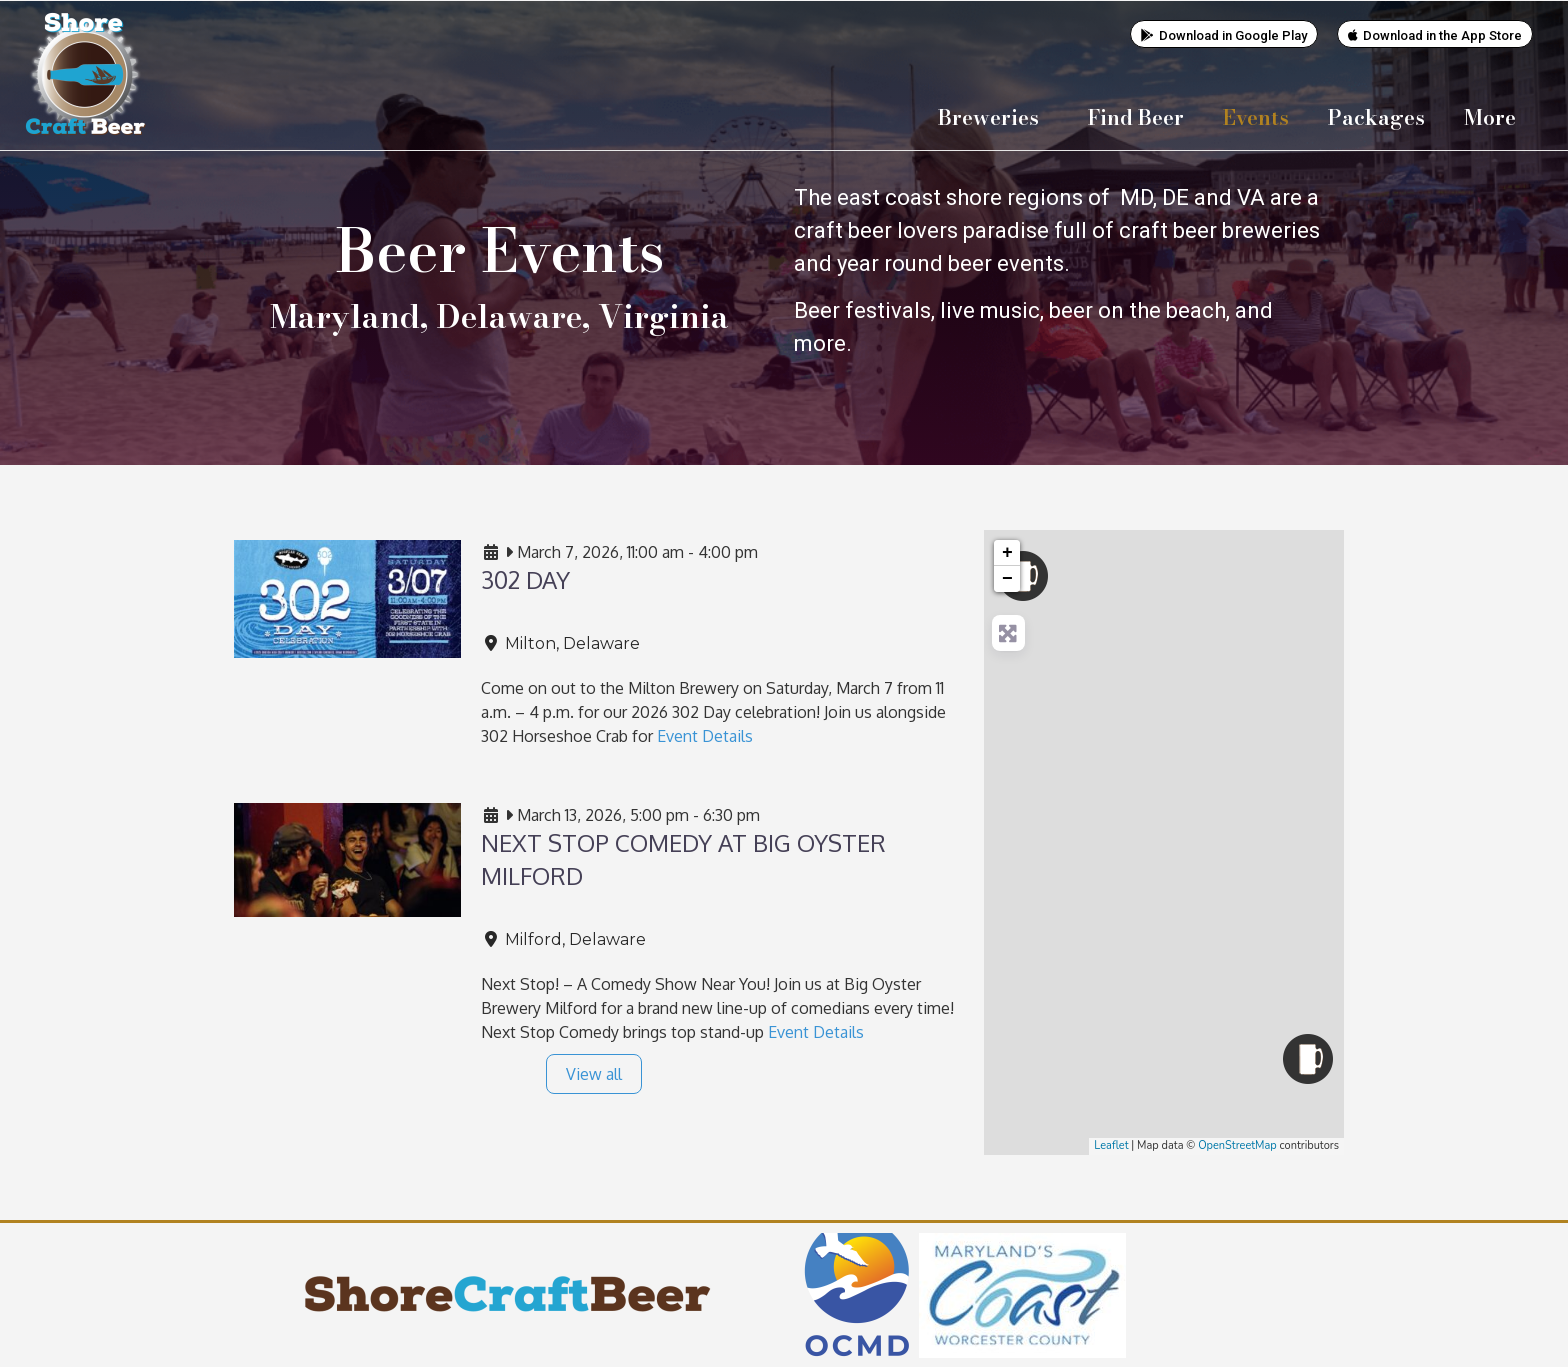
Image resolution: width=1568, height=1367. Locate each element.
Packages (1376, 117)
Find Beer (1136, 117)
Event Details (705, 735)
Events (1256, 117)
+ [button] (1007, 552)
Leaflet (1111, 1144)
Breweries (993, 117)
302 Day (525, 578)
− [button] (1007, 578)
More (1495, 117)
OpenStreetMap (1237, 1144)
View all (594, 1073)
